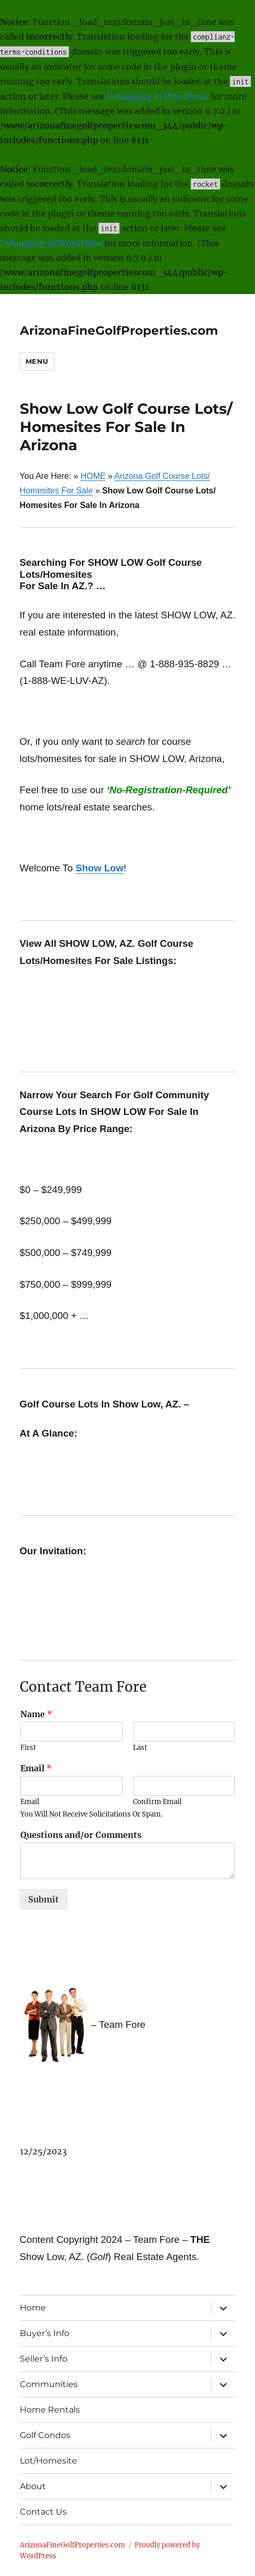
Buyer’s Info (44, 2333)
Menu (37, 361)
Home (33, 2308)
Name (36, 1714)
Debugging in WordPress (157, 96)
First (28, 1748)
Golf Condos (45, 2435)
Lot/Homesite (48, 2461)
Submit (43, 1899)
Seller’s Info (43, 2359)
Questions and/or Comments (80, 1835)
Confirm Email (157, 1802)
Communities (49, 2384)
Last (140, 1748)
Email (36, 1768)
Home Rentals (50, 2410)
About (33, 2486)
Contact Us (43, 2512)
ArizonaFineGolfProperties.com (119, 330)
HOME (92, 476)
